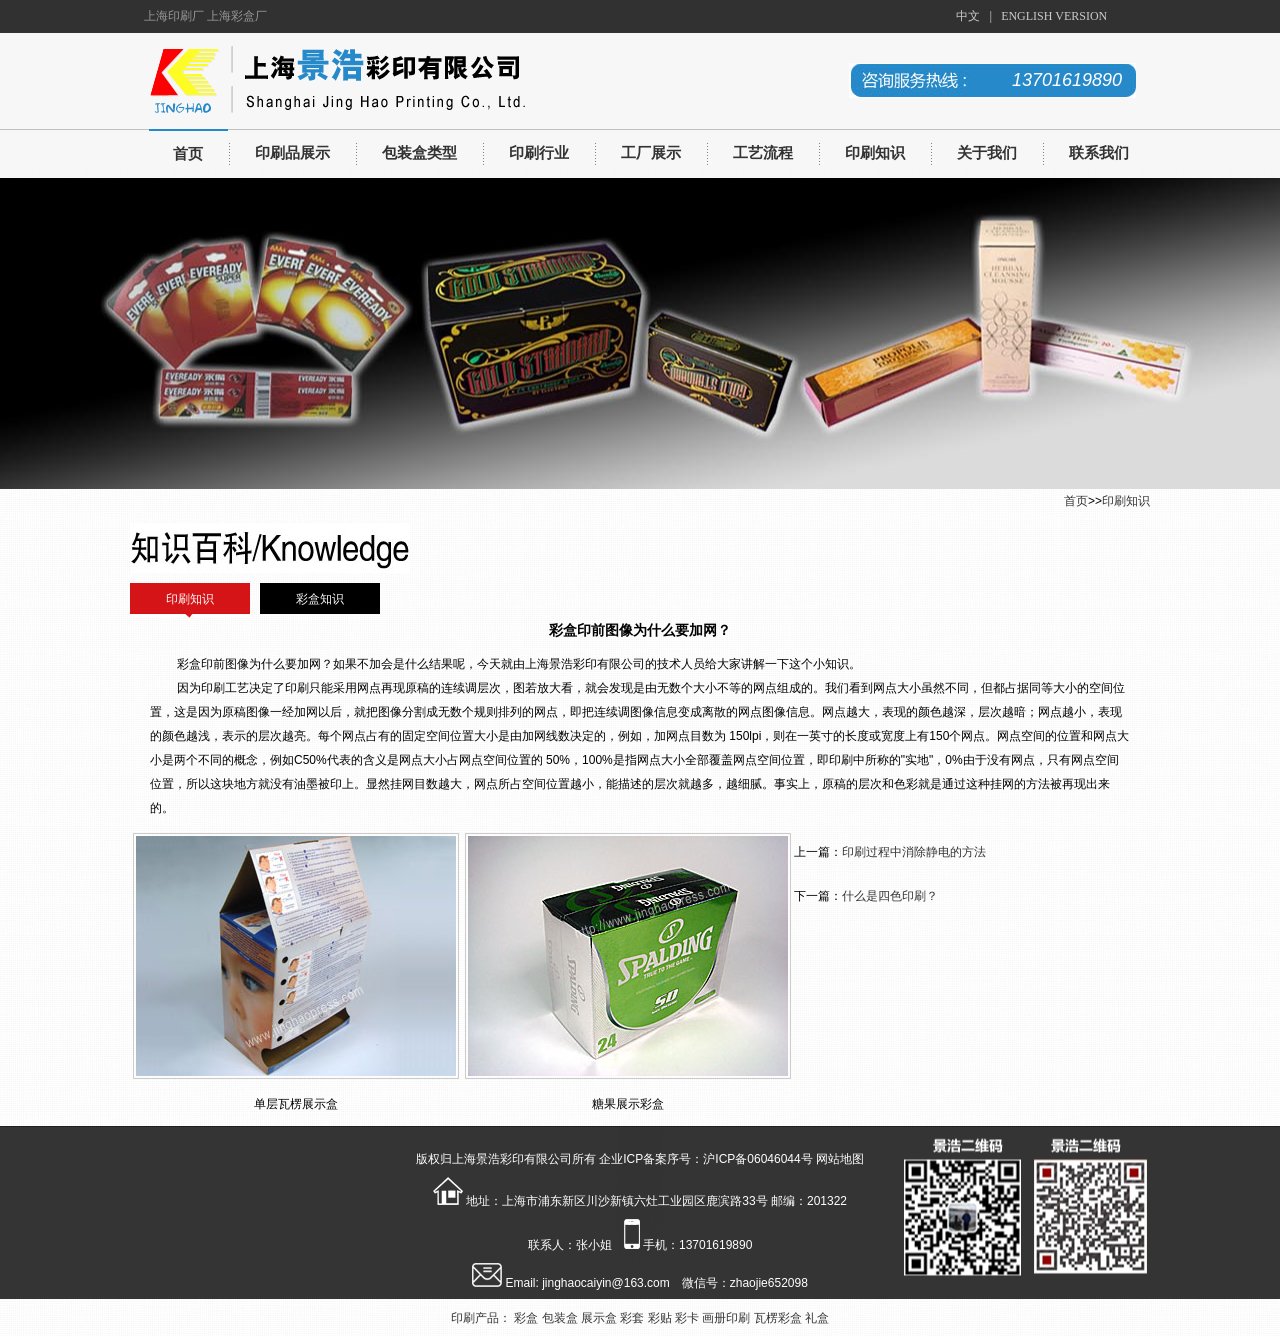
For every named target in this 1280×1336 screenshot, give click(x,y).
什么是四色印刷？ (890, 896)
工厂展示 (651, 153)
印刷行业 (539, 153)
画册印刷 (726, 1318)
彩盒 (526, 1318)
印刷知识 (875, 153)
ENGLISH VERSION (1054, 16)
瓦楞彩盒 (778, 1318)
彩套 (632, 1318)
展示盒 (599, 1318)
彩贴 (660, 1318)
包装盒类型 (419, 153)
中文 (968, 16)
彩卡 (687, 1318)
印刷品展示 (292, 153)
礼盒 (817, 1318)
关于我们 (987, 153)
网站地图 (840, 1159)
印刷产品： (481, 1318)
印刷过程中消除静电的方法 (914, 852)
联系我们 (1099, 153)
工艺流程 (763, 153)
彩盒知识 (320, 599)
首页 (188, 154)
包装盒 (560, 1318)
